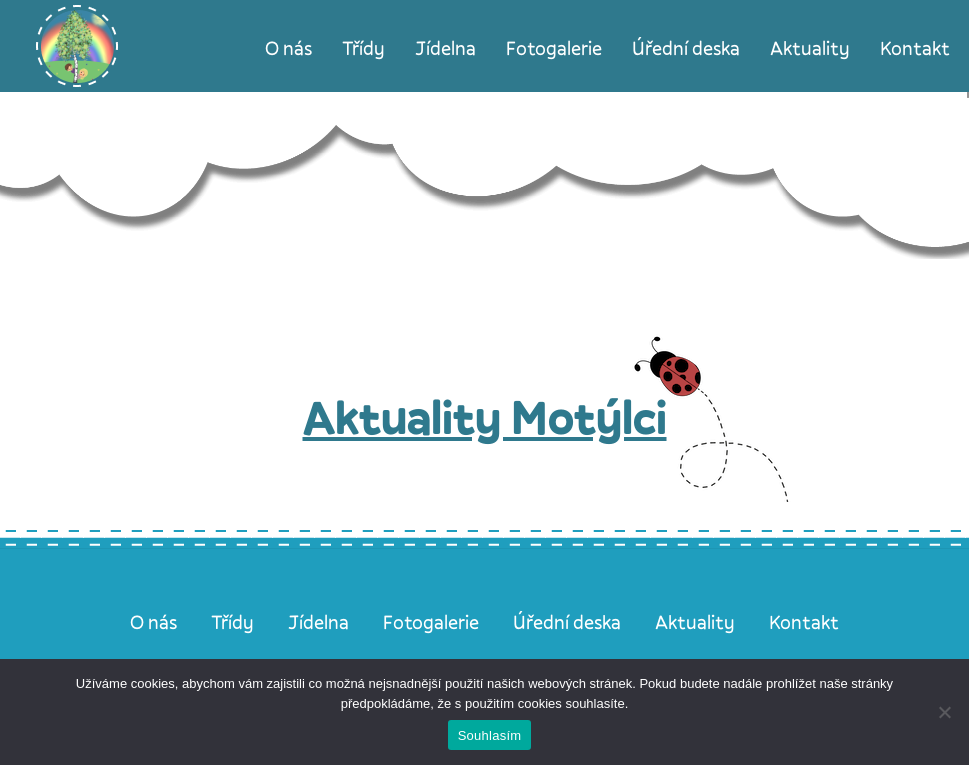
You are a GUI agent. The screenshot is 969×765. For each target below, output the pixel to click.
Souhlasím (490, 735)
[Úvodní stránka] (77, 46)
